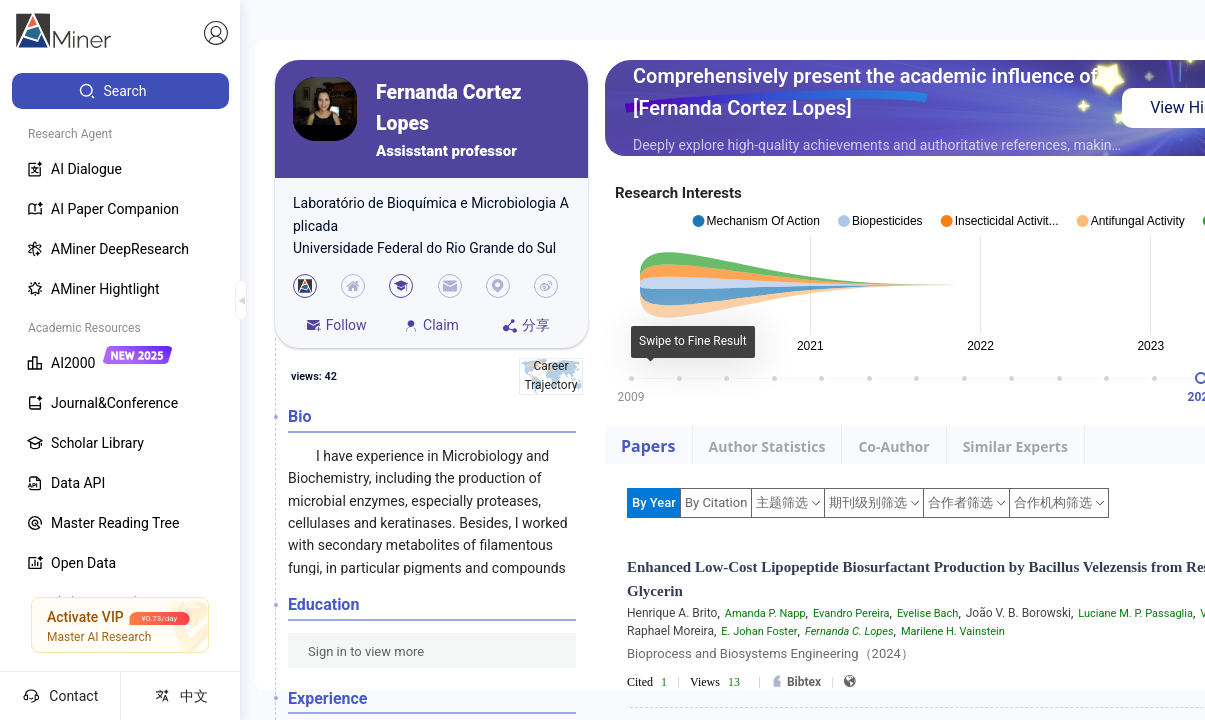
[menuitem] (120, 91)
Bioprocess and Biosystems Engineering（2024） (770, 653)
